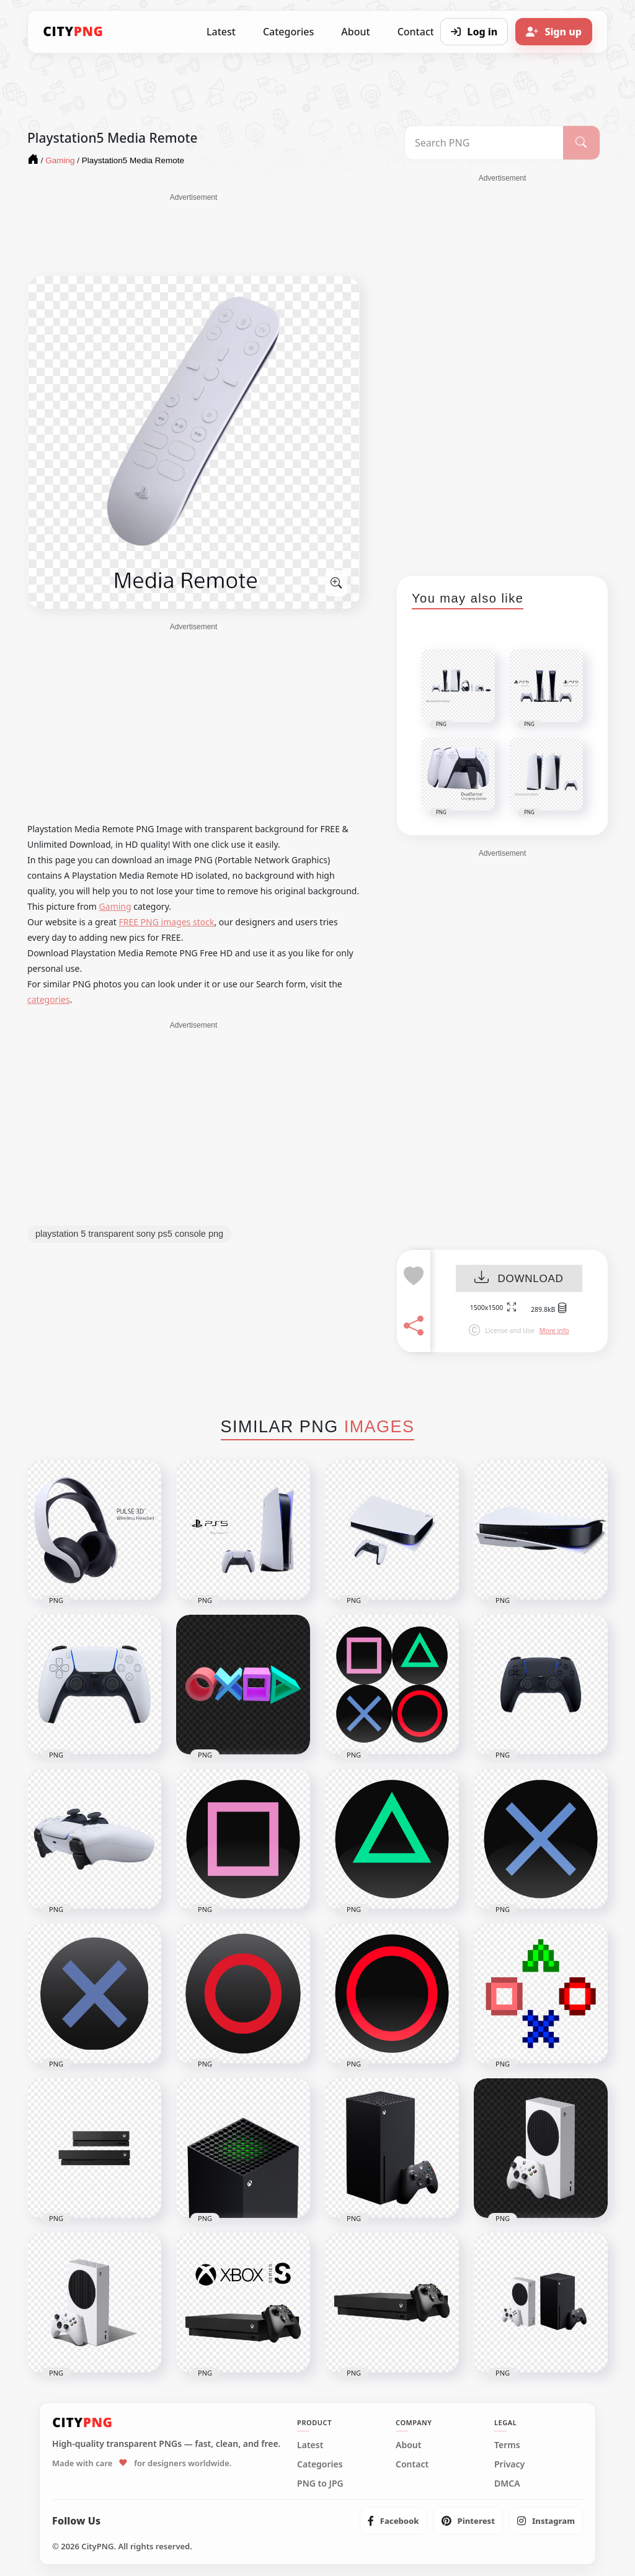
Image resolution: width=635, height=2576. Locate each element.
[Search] (581, 142)
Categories (288, 31)
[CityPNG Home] (73, 31)
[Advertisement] (193, 234)
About (355, 31)
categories (48, 999)
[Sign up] (553, 31)
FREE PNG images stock (166, 922)
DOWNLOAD (518, 1279)
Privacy (509, 2464)
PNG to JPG (320, 2483)
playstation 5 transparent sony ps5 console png (129, 1234)
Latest (221, 31)
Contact (412, 2464)
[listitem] (393, 2520)
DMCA (507, 2483)
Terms (507, 2445)
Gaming (115, 906)
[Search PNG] (484, 142)
